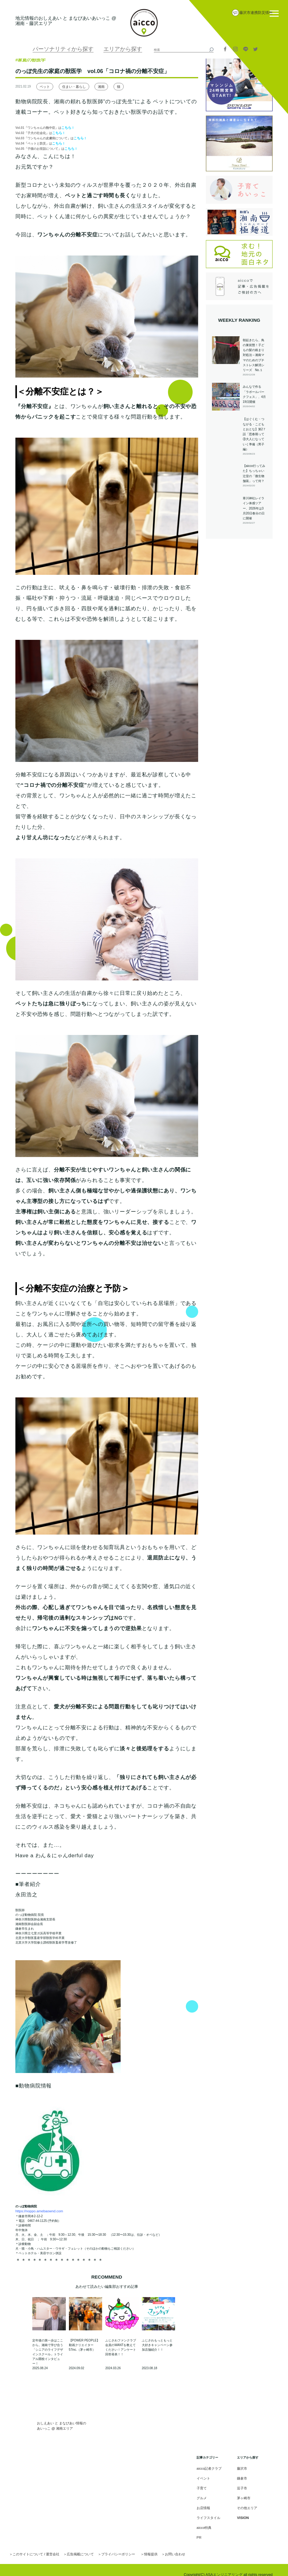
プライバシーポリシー (109, 2545)
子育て (203, 2483)
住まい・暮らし (72, 86)
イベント (205, 2474)
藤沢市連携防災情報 (256, 12)
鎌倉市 (241, 2474)
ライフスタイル (210, 2511)
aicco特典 (205, 2520)
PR (201, 2529)
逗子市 (241, 2483)
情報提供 (139, 2545)
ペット (44, 86)
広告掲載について (74, 2545)
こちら (65, 127)
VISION (242, 2511)
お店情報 (205, 2501)
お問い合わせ (161, 2545)
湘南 (98, 86)
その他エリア (246, 2501)
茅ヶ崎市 (243, 2492)
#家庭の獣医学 (29, 59)
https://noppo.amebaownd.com (36, 2208)
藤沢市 (241, 2464)
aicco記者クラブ (210, 2464)
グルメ (203, 2492)
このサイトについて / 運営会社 (33, 2545)
